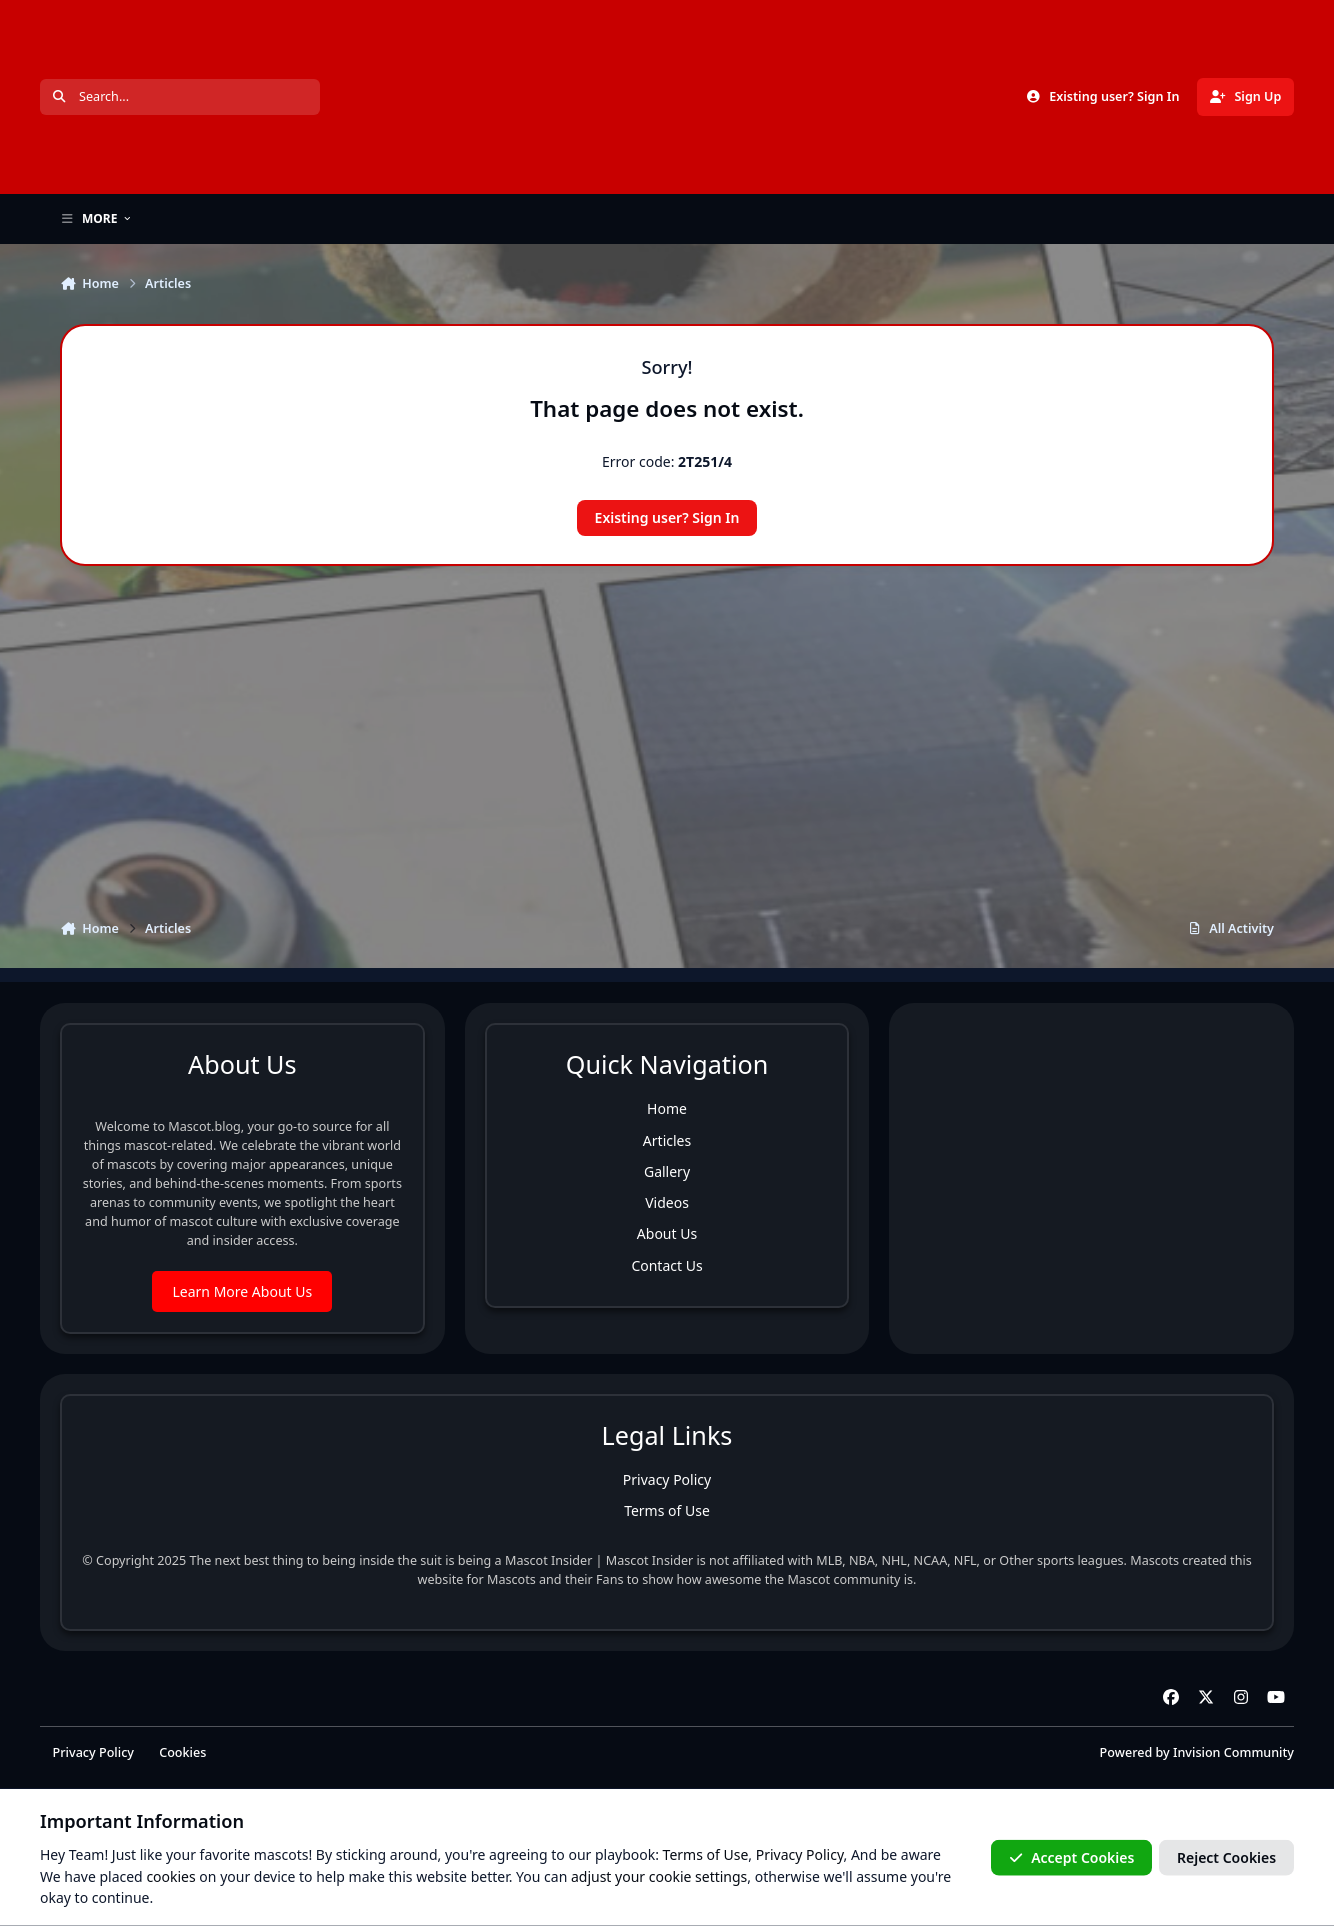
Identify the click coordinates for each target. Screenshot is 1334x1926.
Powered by (1197, 1752)
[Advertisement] (667, 727)
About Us (667, 1233)
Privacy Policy (667, 1479)
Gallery (667, 1171)
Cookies (182, 1752)
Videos (667, 1202)
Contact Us (666, 1265)
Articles (667, 1140)
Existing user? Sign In (667, 517)
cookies (170, 1875)
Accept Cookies (1072, 1857)
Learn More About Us (242, 1291)
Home (667, 1108)
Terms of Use (667, 1510)
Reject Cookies (1226, 1857)
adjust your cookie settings (659, 1875)
